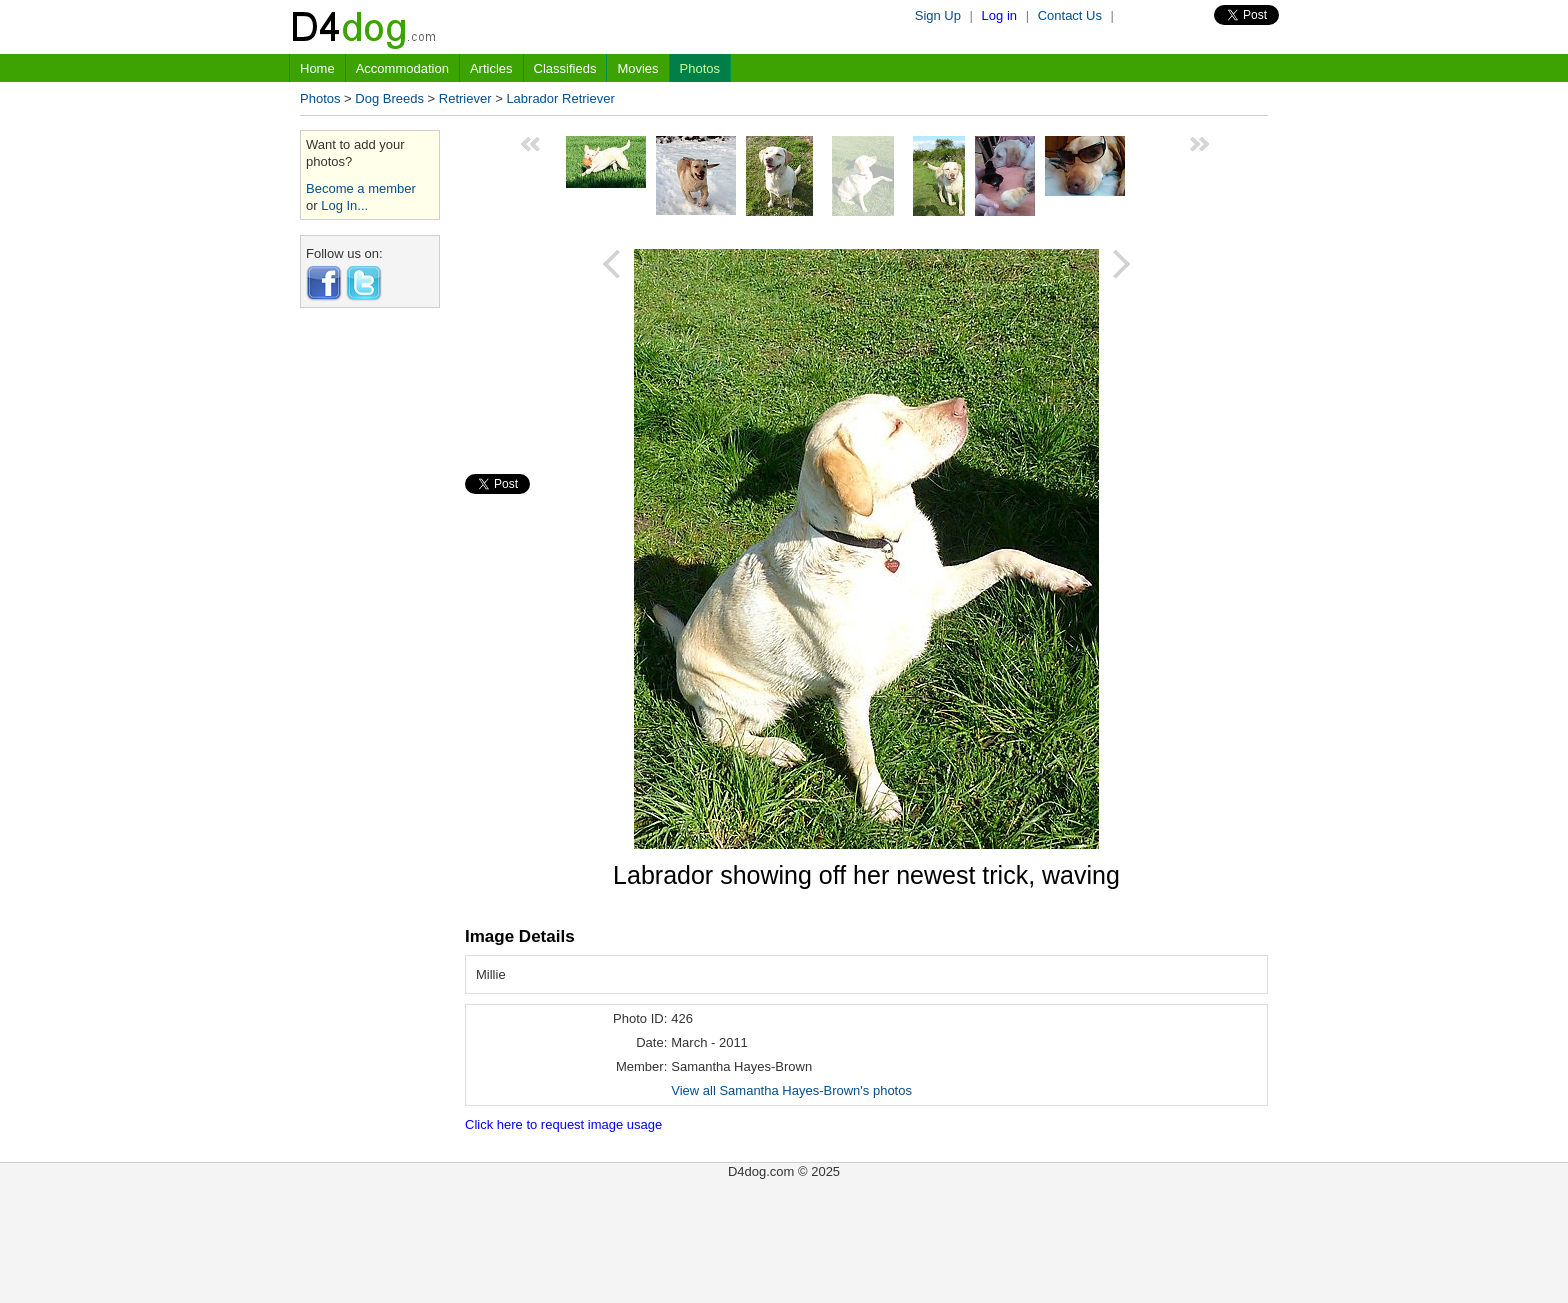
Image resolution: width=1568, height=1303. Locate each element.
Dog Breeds (389, 98)
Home (317, 68)
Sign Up (938, 15)
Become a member (361, 188)
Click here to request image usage (563, 1124)
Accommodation (402, 68)
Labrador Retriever (560, 98)
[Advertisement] (370, 623)
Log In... (344, 205)
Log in (999, 15)
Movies (637, 68)
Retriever (465, 98)
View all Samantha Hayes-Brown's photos (791, 1090)
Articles (491, 68)
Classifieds (565, 68)
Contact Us (1070, 15)
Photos (700, 68)
